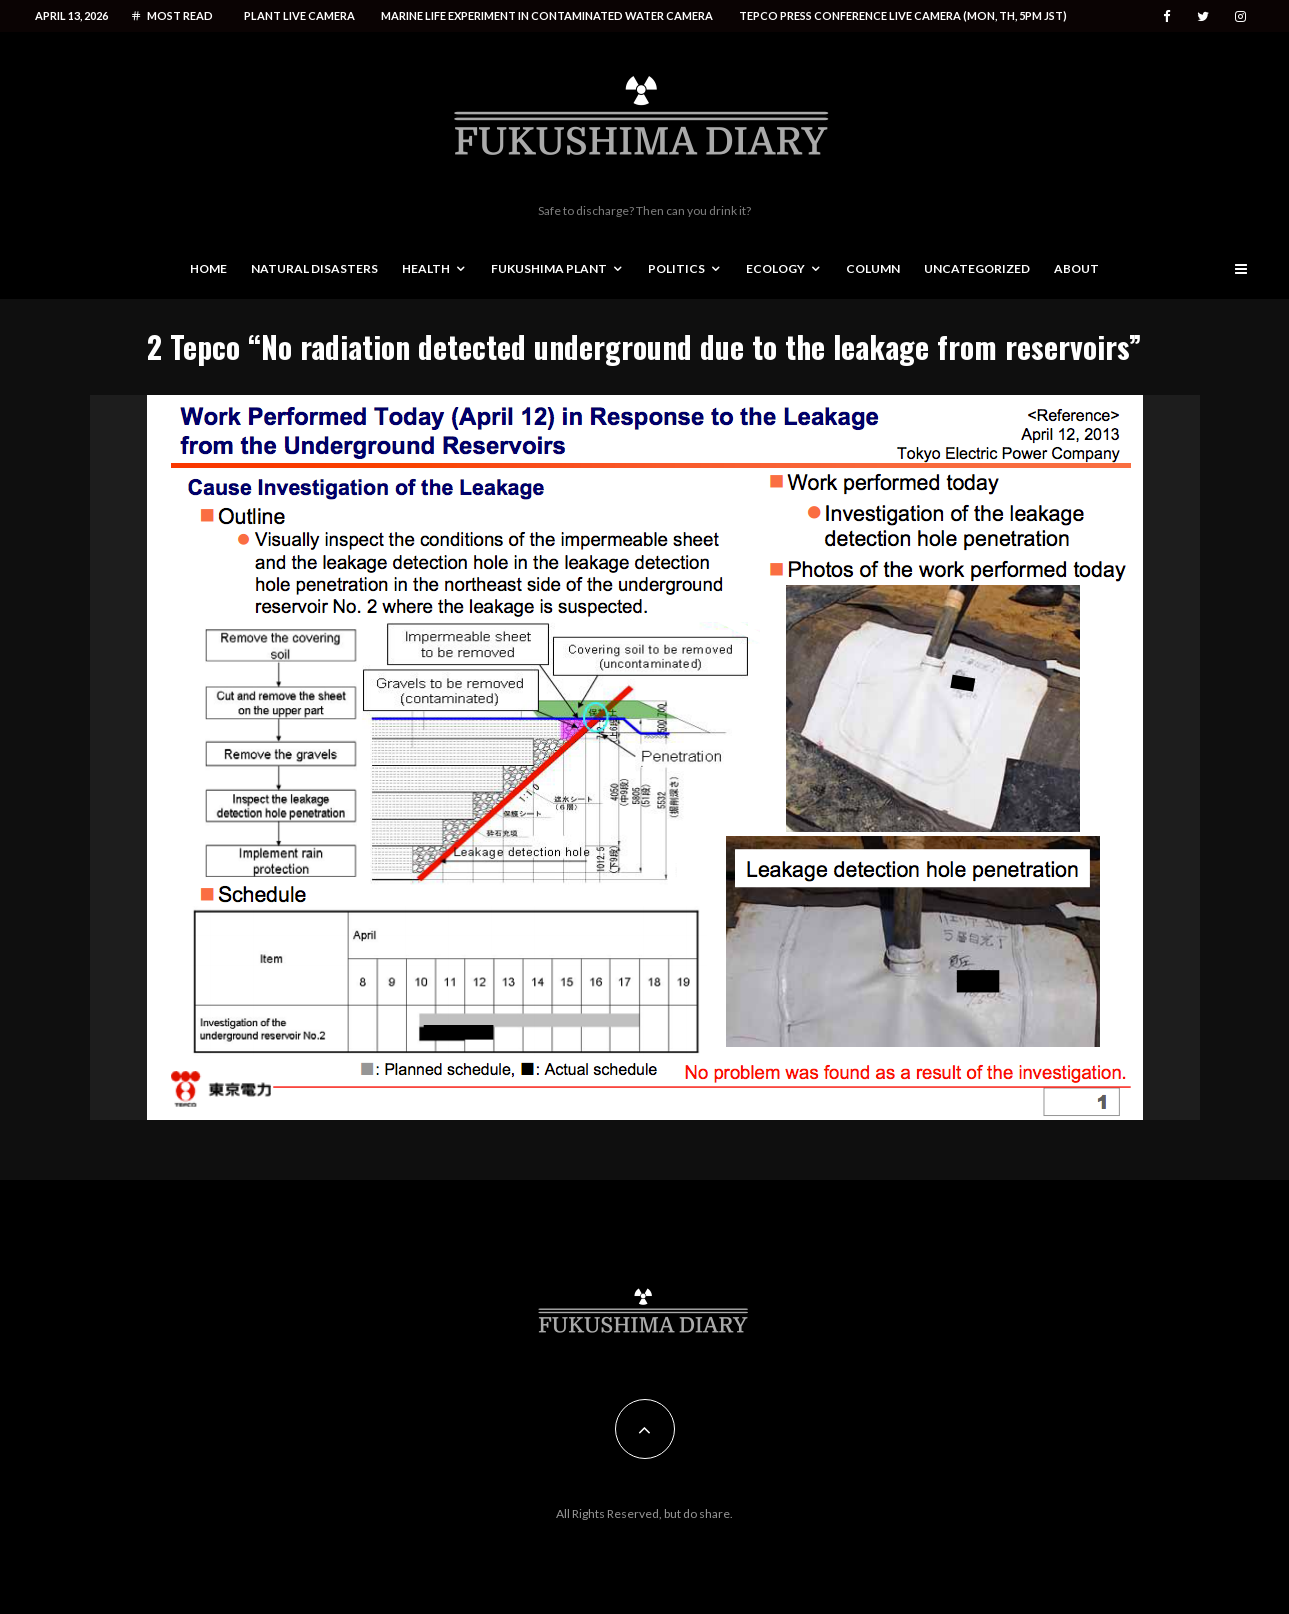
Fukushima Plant (549, 268)
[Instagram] (1240, 16)
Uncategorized (977, 268)
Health (426, 268)
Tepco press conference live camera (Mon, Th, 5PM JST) (903, 15)
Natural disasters (314, 268)
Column (873, 268)
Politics (676, 268)
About (1076, 268)
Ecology (775, 268)
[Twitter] (1203, 16)
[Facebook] (1167, 16)
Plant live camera (299, 15)
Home (208, 268)
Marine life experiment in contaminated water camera (547, 15)
